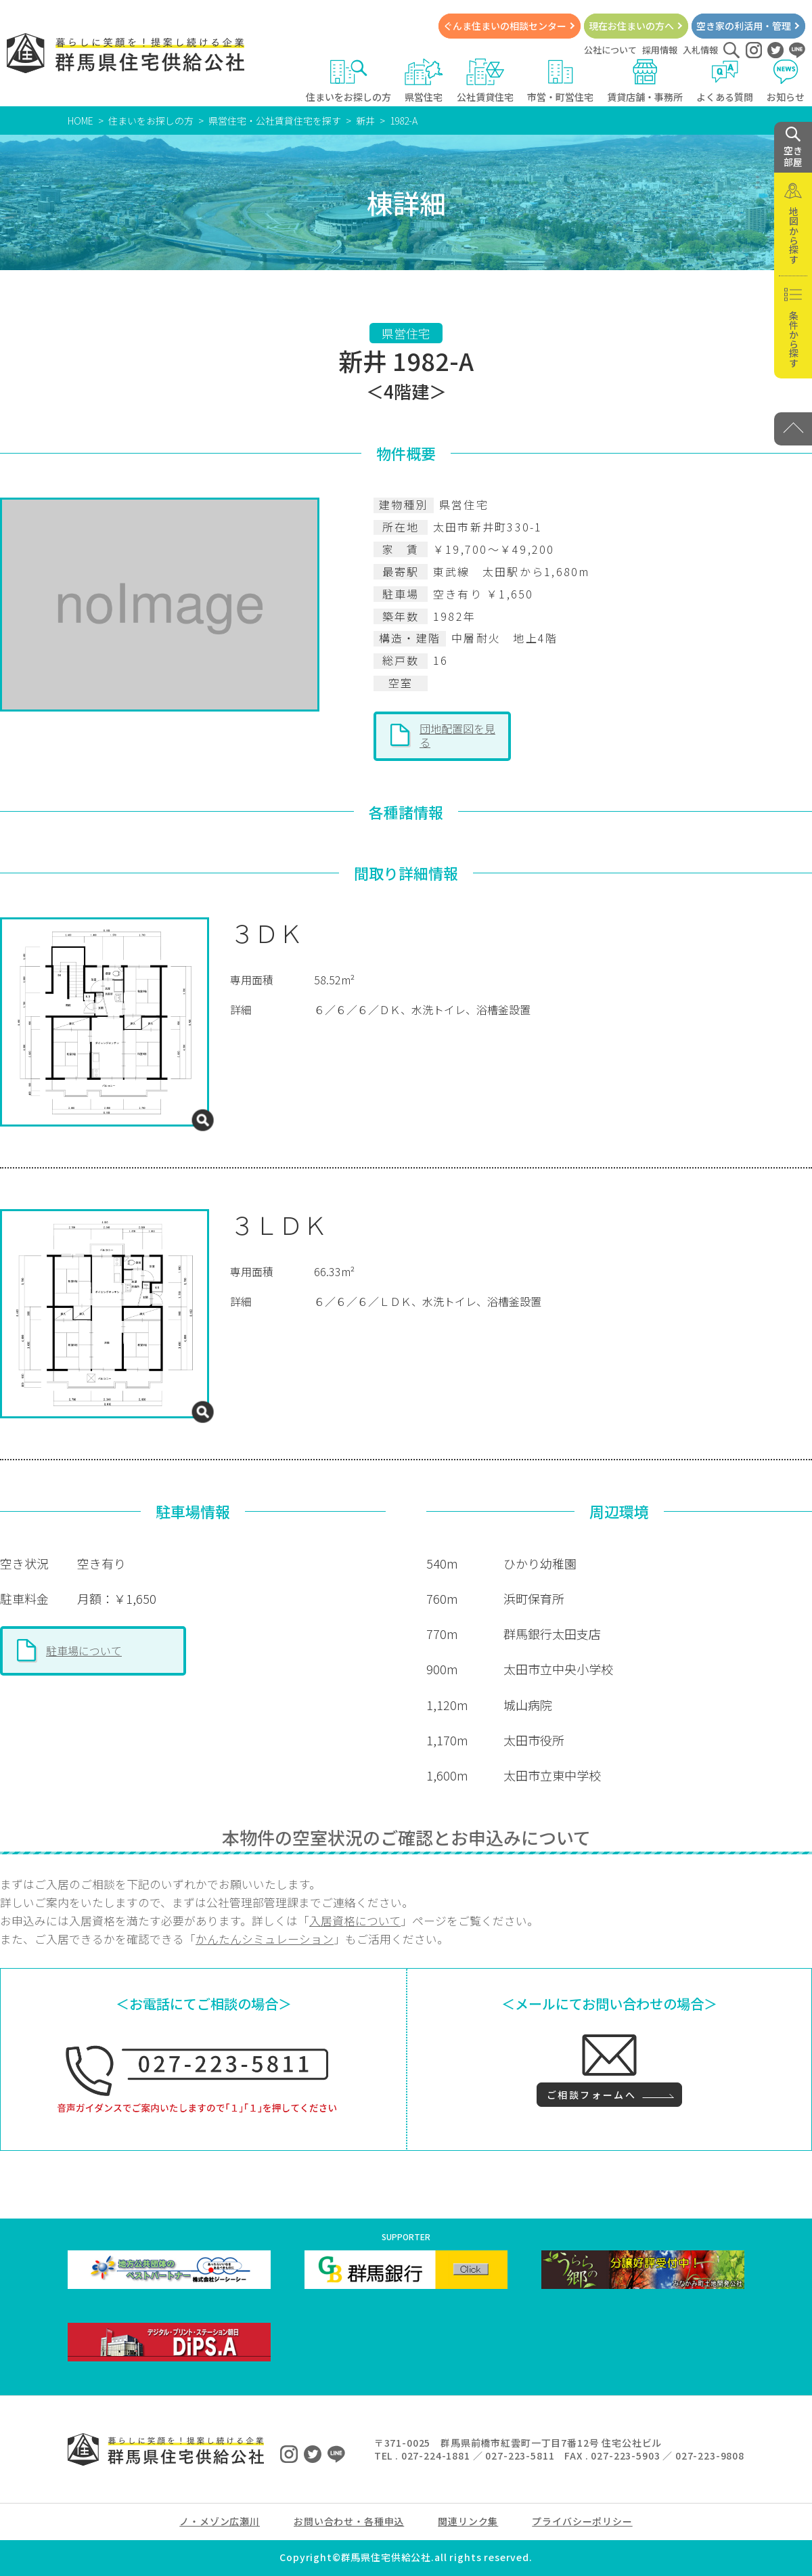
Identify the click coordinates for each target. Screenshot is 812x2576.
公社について (610, 49)
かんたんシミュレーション (265, 1939)
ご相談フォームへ (591, 2094)
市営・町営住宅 (560, 81)
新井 (365, 120)
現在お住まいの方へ (631, 25)
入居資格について (355, 1921)
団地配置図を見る (457, 735)
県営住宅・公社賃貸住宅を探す (274, 120)
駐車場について (84, 1650)
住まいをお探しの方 (348, 81)
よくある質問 (724, 81)
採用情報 (659, 49)
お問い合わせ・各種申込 (349, 2521)
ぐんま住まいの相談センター (504, 25)
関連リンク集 (468, 2521)
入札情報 (700, 49)
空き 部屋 (793, 148)
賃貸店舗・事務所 (645, 81)
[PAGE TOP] (793, 428)
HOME (80, 120)
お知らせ (786, 81)
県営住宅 (424, 81)
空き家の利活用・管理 (743, 25)
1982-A (404, 120)
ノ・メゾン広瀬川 (219, 2521)
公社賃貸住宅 (485, 81)
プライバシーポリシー (582, 2521)
